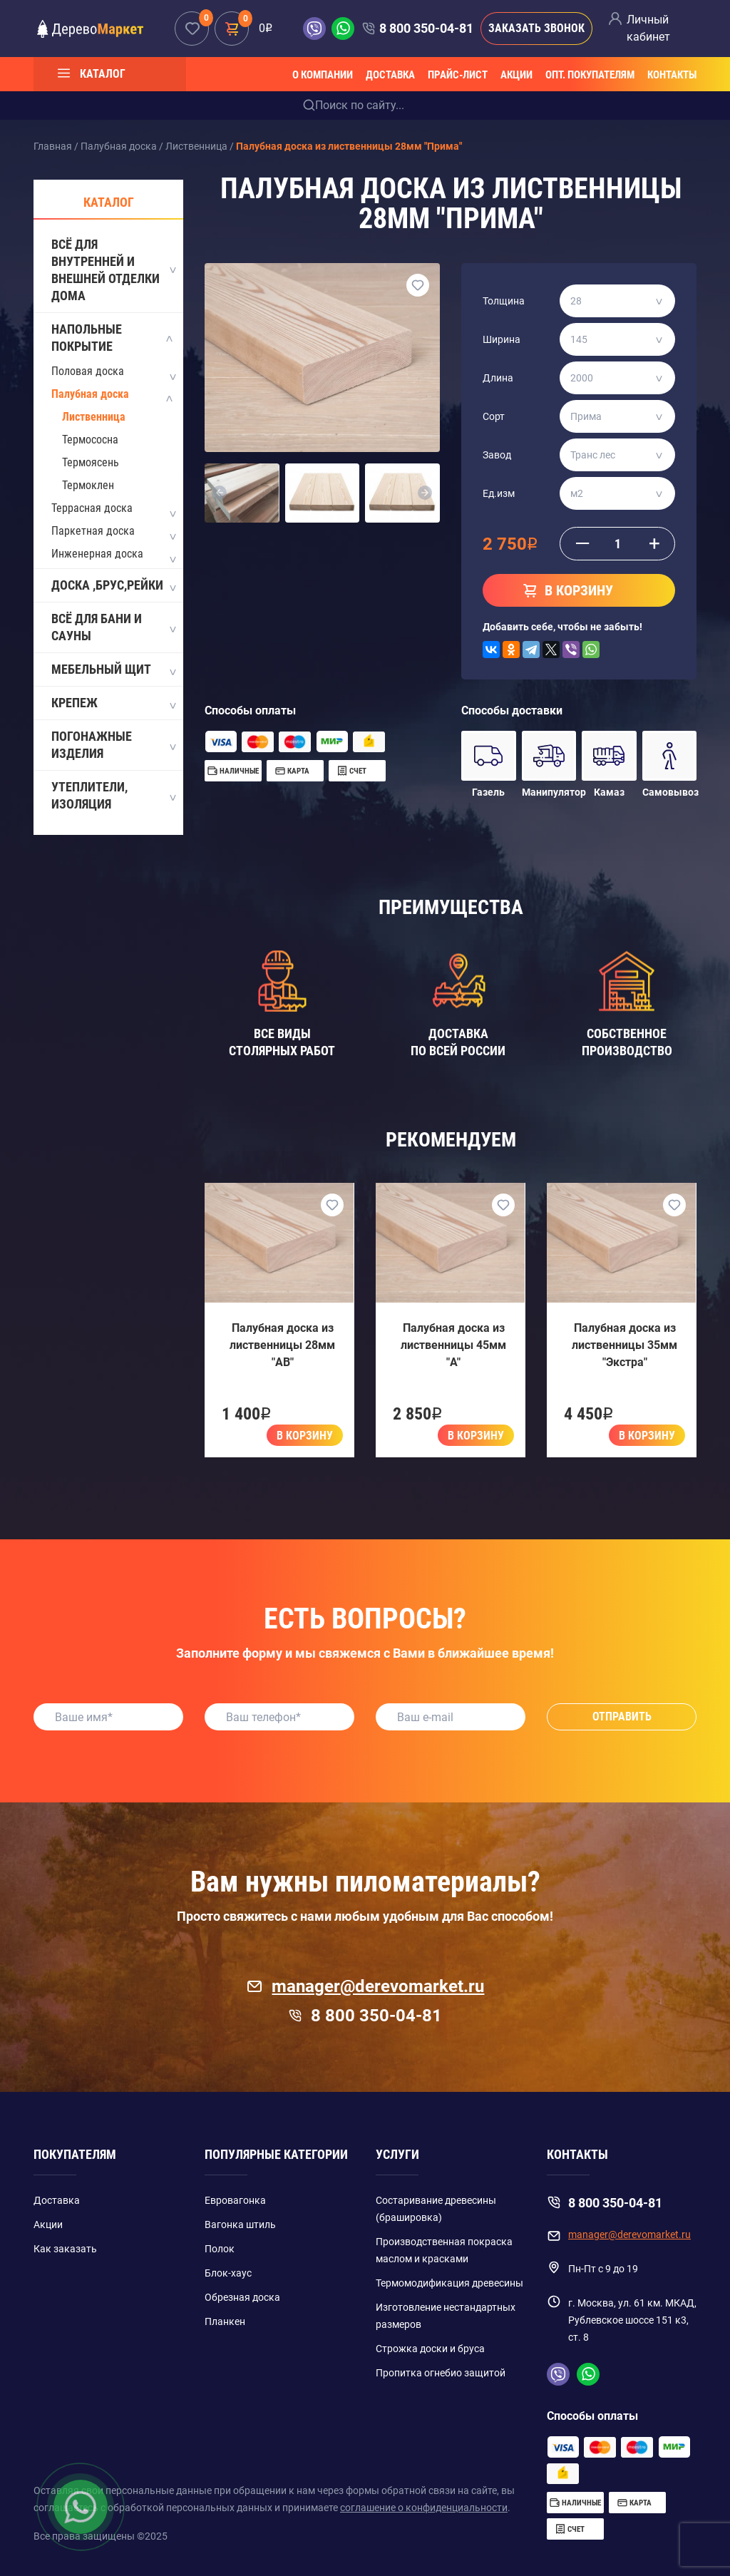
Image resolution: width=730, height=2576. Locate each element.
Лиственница (93, 417)
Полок (220, 2248)
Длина (498, 378)
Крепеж (113, 703)
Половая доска (87, 371)
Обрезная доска (242, 2297)
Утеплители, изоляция (113, 795)
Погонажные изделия (113, 745)
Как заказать (65, 2248)
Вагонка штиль (240, 2224)
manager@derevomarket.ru (365, 1986)
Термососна (90, 439)
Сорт (494, 416)
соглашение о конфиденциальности (424, 2507)
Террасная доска (92, 508)
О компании (322, 74)
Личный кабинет (648, 28)
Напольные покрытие (113, 338)
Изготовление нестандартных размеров (445, 2316)
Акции (516, 74)
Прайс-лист (458, 74)
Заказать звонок (536, 28)
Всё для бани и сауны (113, 627)
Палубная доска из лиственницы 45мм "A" (453, 1345)
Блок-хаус (228, 2273)
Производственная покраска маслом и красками (444, 2250)
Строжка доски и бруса (430, 2348)
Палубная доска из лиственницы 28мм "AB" (282, 1345)
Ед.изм (499, 493)
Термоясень (90, 462)
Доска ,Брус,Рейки (113, 586)
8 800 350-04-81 (426, 28)
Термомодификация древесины (449, 2283)
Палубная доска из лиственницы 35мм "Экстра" (624, 1345)
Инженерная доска (97, 553)
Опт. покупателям (589, 74)
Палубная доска (90, 394)
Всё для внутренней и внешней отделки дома (113, 270)
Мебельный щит (113, 670)
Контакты (671, 74)
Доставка (390, 74)
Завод (497, 455)
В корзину (305, 1435)
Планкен (225, 2321)
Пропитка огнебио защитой (440, 2373)
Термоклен (88, 485)
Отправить (622, 1716)
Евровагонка (235, 2200)
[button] (220, 493)
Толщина (504, 301)
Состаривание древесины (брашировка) (436, 2209)
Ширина (501, 339)
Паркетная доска (93, 531)
